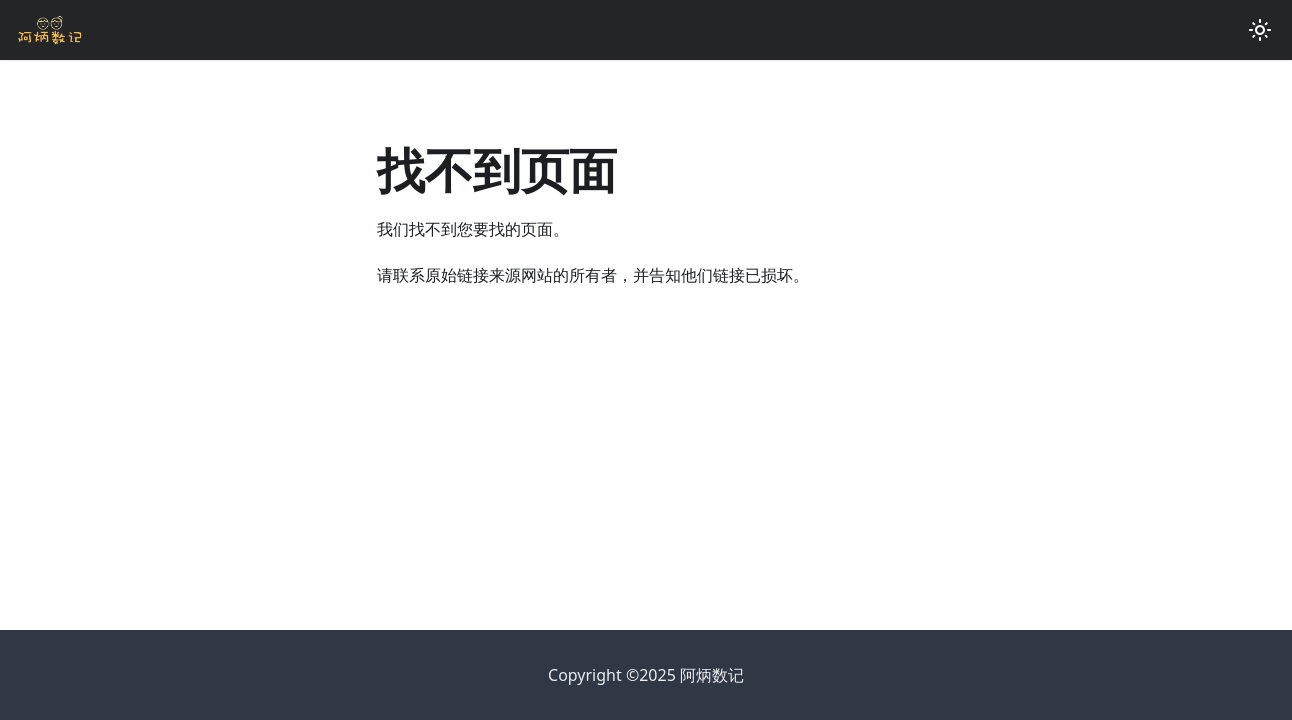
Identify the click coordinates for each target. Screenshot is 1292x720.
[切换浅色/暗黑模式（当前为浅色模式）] (1260, 30)
